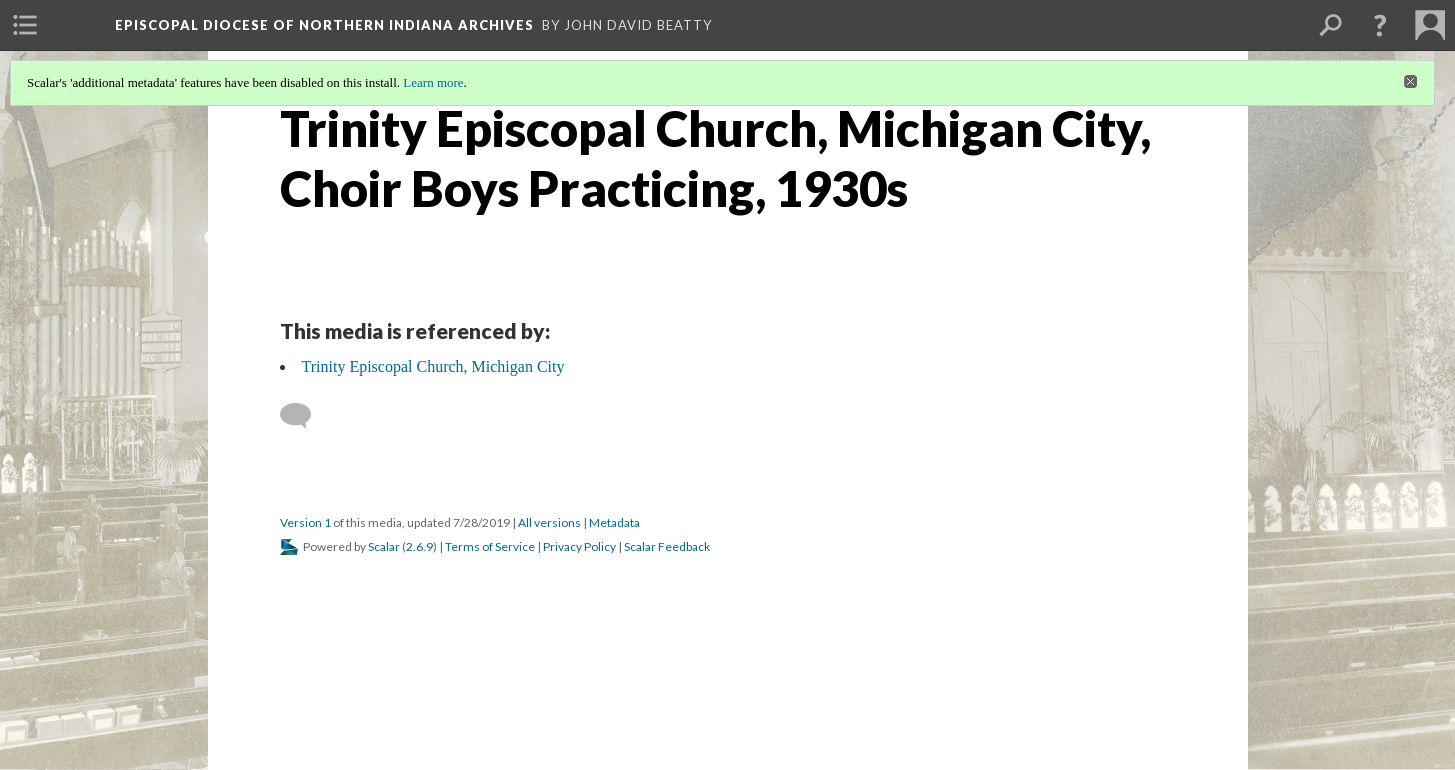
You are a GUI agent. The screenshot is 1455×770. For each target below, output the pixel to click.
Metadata (614, 522)
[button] (1380, 25)
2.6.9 (419, 546)
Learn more (433, 82)
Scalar (384, 546)
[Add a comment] (304, 416)
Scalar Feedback (667, 546)
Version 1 (305, 522)
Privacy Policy (579, 546)
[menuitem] (25, 25)
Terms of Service (490, 546)
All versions (549, 522)
